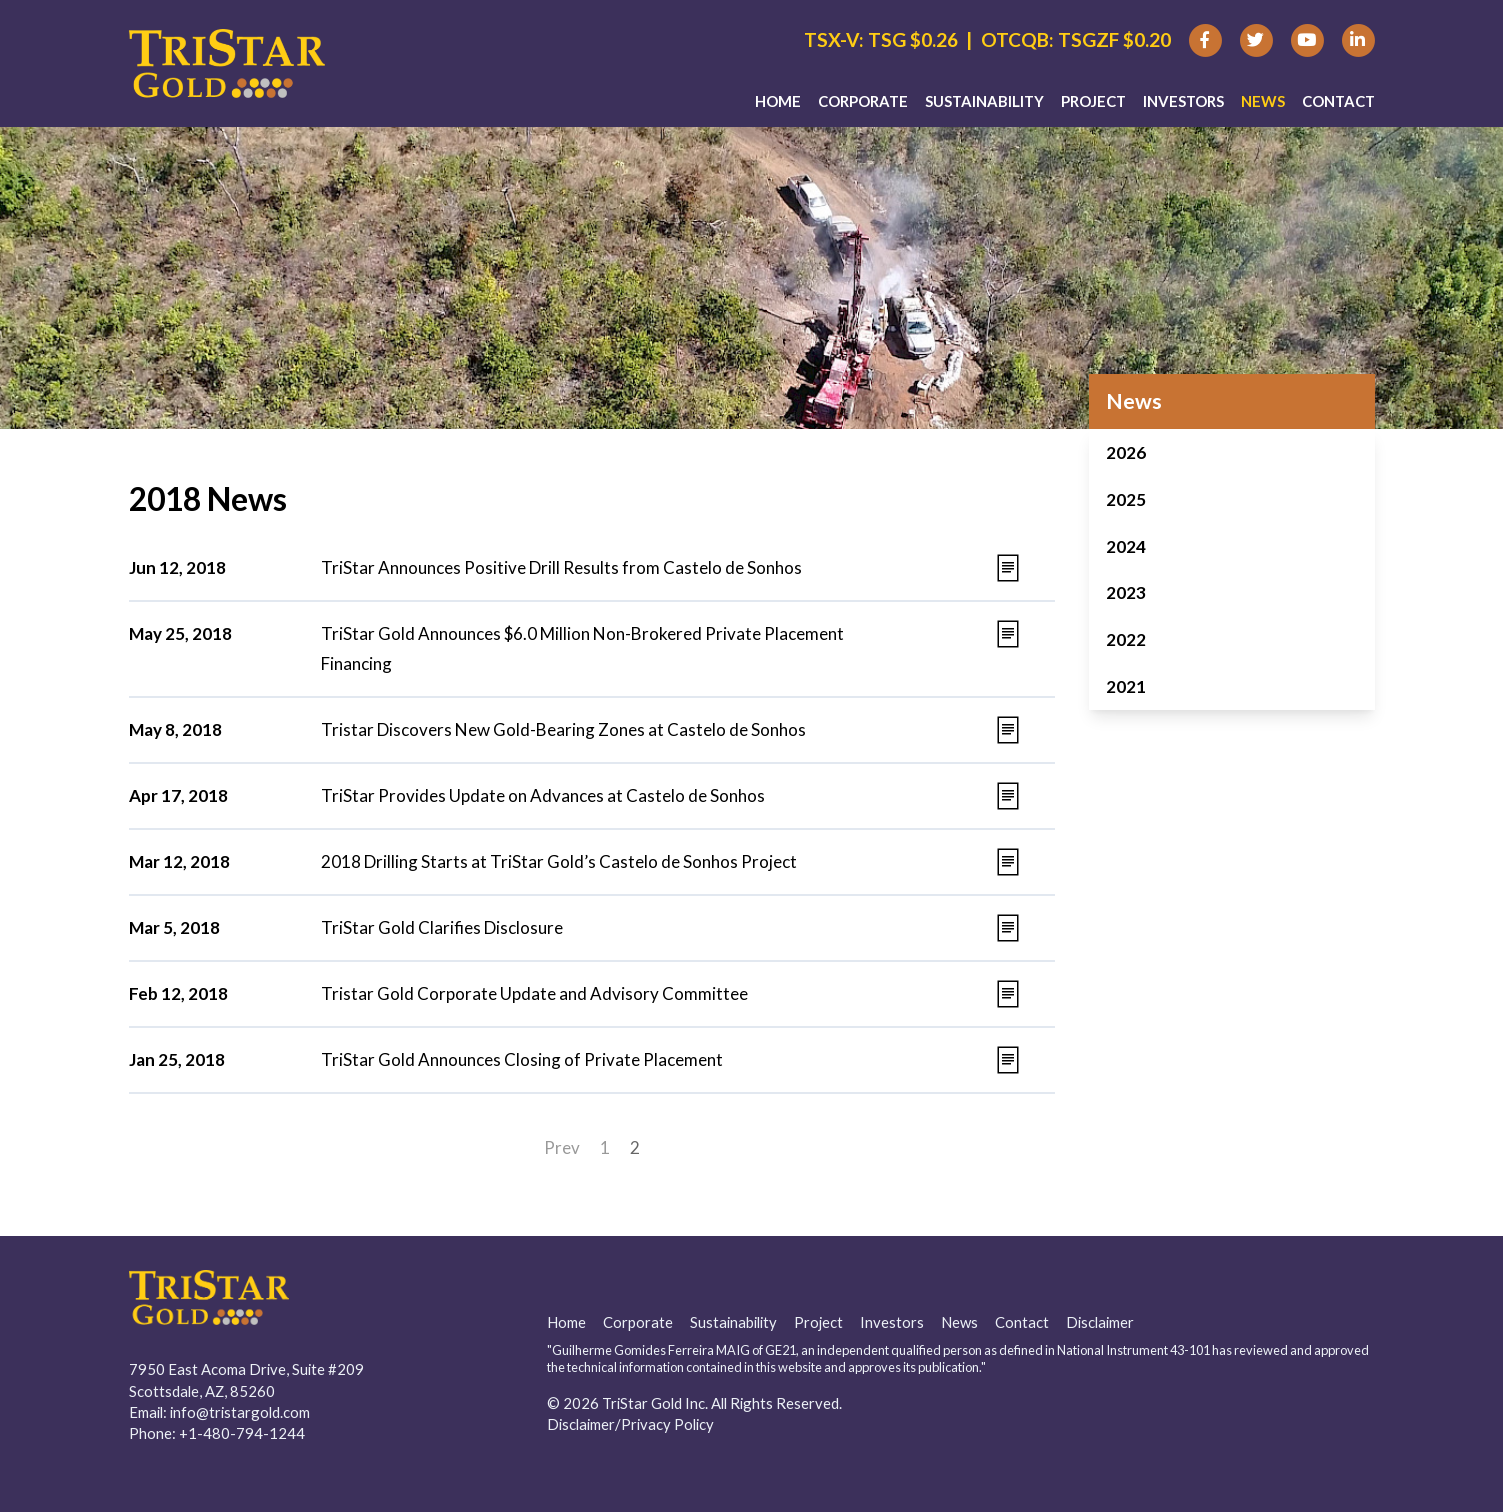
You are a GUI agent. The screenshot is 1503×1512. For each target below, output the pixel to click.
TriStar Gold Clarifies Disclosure (442, 927)
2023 (1126, 592)
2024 (1126, 546)
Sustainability (984, 101)
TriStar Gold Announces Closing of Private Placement (522, 1059)
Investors (1183, 101)
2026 (1126, 452)
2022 (1126, 639)
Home (778, 101)
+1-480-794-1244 (242, 1433)
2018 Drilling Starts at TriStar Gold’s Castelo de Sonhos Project (559, 861)
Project (1093, 101)
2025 (1126, 499)
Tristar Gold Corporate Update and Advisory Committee (534, 993)
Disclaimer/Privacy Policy (630, 1424)
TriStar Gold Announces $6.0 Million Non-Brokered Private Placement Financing (582, 648)
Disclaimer (1100, 1322)
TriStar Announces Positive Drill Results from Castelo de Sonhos (561, 567)
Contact (1338, 101)
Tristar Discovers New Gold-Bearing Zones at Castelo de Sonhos (563, 729)
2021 (1126, 686)
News (1263, 101)
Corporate (863, 101)
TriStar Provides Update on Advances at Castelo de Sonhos (543, 795)
